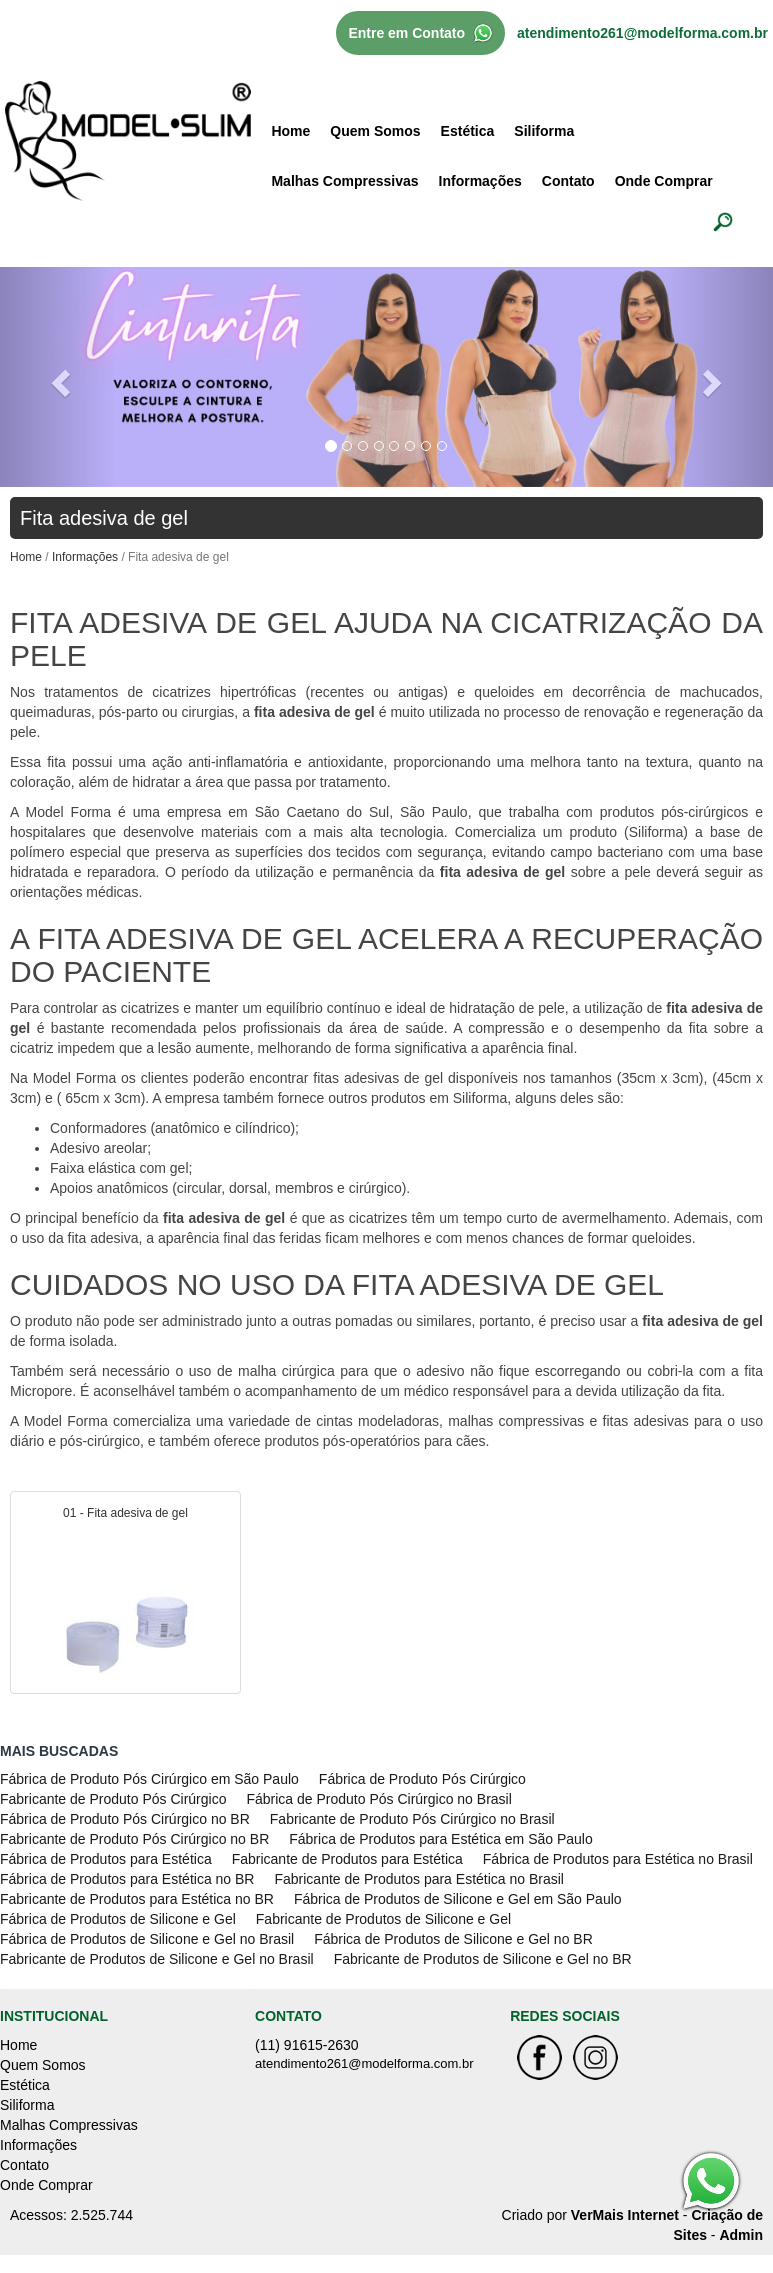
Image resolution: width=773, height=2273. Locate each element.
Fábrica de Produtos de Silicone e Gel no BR (453, 1939)
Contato (568, 181)
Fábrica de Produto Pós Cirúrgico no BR (125, 1819)
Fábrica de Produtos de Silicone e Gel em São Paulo (458, 1899)
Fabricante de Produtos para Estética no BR (137, 1899)
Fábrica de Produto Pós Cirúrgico (422, 1779)
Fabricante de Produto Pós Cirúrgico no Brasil (412, 1819)
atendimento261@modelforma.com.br (642, 33)
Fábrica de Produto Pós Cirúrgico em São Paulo (149, 1779)
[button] (58, 376)
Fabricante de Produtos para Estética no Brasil (419, 1879)
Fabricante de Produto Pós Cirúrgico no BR (134, 1839)
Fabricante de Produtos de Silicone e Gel (383, 1919)
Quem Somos (375, 131)
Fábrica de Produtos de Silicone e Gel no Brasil (147, 1939)
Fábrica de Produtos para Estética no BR (127, 1879)
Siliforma (544, 131)
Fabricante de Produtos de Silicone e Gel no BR (483, 1959)
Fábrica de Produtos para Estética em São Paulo (441, 1839)
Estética (468, 131)
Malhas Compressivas (344, 181)
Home (290, 131)
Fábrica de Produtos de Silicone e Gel (118, 1919)
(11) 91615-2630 (307, 2045)
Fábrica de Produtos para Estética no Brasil (618, 1859)
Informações (480, 181)
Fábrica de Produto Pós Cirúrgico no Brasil (378, 1799)
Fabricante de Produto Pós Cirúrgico (113, 1799)
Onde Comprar (664, 181)
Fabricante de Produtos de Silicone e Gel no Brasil (157, 1959)
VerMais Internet (625, 2215)
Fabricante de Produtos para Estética (347, 1859)
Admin (741, 2235)
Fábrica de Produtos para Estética (106, 1859)
